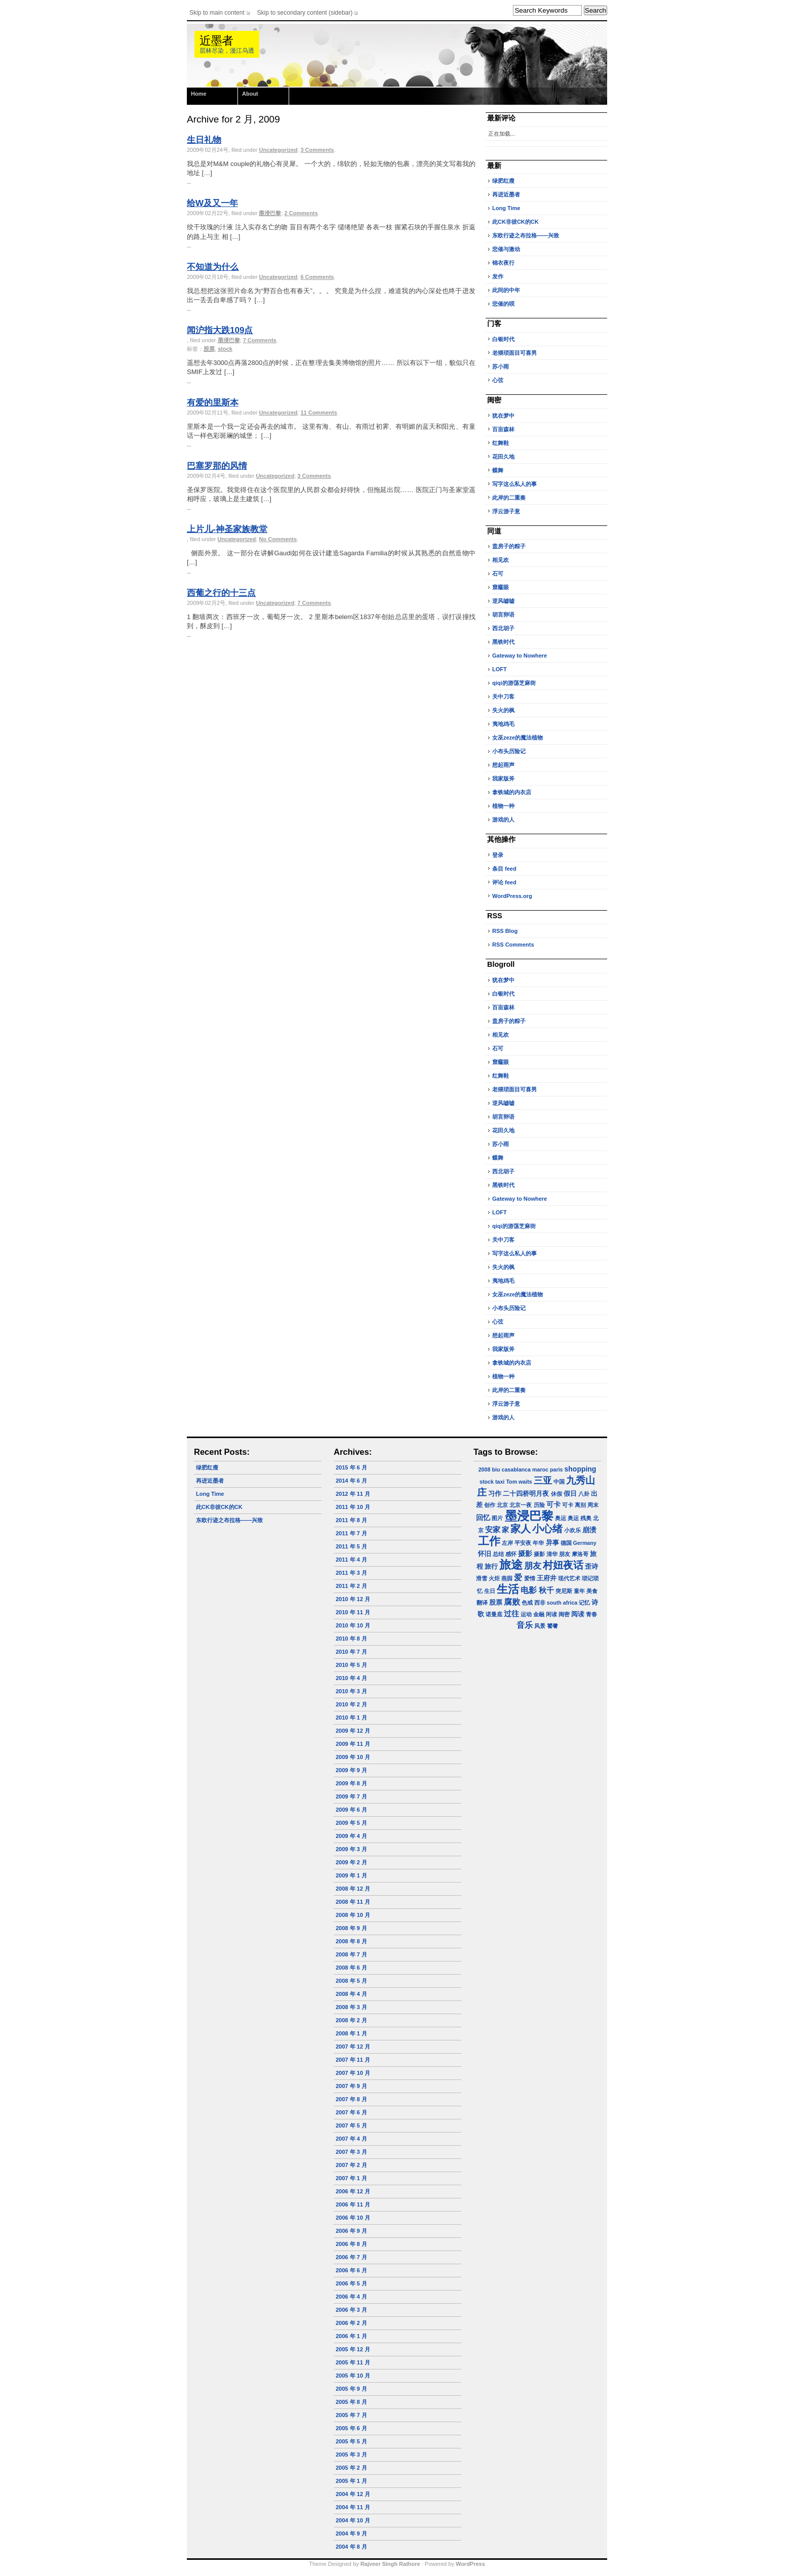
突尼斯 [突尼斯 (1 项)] (563, 1591)
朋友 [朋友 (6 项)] (532, 1566)
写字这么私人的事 (514, 484)
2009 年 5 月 (351, 1823)
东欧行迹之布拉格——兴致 (525, 235)
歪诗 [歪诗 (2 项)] (591, 1566)
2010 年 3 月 (351, 1691)
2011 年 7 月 (351, 1533)
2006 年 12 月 (353, 2191)
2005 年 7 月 (351, 2415)
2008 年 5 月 (351, 1981)
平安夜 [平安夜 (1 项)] (522, 1543)
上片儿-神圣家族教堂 (227, 529)
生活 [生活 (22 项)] (508, 1589)
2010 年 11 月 (353, 1612)
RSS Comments (513, 945)
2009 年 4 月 (351, 1836)
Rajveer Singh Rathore (390, 2564)
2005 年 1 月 (351, 2481)
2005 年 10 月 (353, 2376)
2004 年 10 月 (353, 2520)
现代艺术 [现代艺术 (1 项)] (569, 1578)
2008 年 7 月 (351, 1954)
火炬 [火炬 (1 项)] (494, 1578)
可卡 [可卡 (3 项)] (553, 1504)
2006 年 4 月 (351, 2297)
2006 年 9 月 (351, 2231)
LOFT (499, 669)
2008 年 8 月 (351, 1941)
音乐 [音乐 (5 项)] (525, 1625)
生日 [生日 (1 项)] (489, 1591)
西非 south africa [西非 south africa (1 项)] (555, 1603)
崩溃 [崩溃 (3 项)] (589, 1530)
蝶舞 (497, 470)
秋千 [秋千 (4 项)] (546, 1590)
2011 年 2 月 (351, 1586)
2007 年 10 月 (353, 2073)
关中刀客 (503, 696)
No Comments (278, 539)
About (250, 94)
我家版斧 (503, 778)
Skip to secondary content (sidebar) (305, 12)
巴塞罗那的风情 (217, 466)
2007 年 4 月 (351, 2139)
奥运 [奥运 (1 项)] (560, 1518)
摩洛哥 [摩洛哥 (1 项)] (580, 1554)
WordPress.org (512, 896)
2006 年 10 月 (353, 2218)
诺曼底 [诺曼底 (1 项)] (494, 1614)
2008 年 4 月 (351, 1994)
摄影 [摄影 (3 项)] (525, 1553)
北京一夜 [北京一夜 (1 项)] (520, 1505)
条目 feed (504, 869)
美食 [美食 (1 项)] (592, 1591)
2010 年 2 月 (351, 1704)
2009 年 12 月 (353, 1731)
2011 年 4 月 (351, 1560)
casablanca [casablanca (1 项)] (515, 1469)
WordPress (470, 2564)
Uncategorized (278, 150)
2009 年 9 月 (351, 1770)
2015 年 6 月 (351, 1467)
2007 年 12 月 (353, 2046)
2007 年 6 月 (351, 2112)
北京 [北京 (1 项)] (502, 1505)
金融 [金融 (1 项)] (538, 1614)
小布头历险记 (509, 751)
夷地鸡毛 (503, 724)
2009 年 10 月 (353, 1757)
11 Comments (318, 413)
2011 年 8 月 (351, 1520)
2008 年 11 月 (353, 1902)
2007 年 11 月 (353, 2060)
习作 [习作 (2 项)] (494, 1493)
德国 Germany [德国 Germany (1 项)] (579, 1543)
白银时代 (503, 339)
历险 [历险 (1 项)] (539, 1505)
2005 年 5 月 (351, 2441)
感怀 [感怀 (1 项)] (511, 1554)
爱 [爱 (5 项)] (518, 1577)
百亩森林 (503, 429)
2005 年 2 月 (351, 2468)
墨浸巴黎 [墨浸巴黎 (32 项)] (529, 1516)
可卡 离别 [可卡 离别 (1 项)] (574, 1505)
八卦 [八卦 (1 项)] (583, 1494)
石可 (497, 573)
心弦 (497, 380)
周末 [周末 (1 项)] (593, 1505)
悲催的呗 (503, 304)
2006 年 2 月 (351, 2323)
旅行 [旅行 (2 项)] (491, 1566)
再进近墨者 (506, 194)
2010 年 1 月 (351, 1717)
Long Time (506, 208)
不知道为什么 (213, 267)
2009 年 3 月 (351, 1849)
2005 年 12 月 (353, 2349)
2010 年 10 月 (353, 1625)
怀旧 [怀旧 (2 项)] (484, 1554)
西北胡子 (503, 628)
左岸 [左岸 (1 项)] (507, 1543)
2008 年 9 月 (351, 1928)
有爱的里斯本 (213, 402)
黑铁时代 (503, 642)
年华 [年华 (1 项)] (538, 1543)
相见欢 (500, 560)
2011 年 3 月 (351, 1573)
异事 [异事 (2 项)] (552, 1542)
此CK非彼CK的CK (515, 222)
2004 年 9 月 (351, 2533)
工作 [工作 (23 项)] (489, 1541)
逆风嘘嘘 (503, 601)
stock (225, 349)
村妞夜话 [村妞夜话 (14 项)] (563, 1565)
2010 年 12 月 (353, 1599)
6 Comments (317, 277)
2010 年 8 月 (351, 1638)
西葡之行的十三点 (221, 593)
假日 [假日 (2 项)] (570, 1493)
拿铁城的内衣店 (511, 792)
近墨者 (216, 40)
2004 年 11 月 (353, 2507)
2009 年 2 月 (351, 1862)
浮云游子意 (506, 511)
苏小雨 (500, 366)
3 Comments (317, 150)
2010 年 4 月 (351, 1678)
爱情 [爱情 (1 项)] (529, 1578)
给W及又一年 (212, 203)
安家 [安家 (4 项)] (492, 1529)
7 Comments (259, 340)
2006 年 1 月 (351, 2336)
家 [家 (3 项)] (505, 1530)
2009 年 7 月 (351, 1796)
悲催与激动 (506, 249)
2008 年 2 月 (351, 2020)
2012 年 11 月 (353, 1494)
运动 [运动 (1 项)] (526, 1614)
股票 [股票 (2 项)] (495, 1602)
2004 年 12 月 (353, 2494)
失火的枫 (503, 710)
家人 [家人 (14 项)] (520, 1528)
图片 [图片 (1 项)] (497, 1518)
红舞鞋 (500, 443)
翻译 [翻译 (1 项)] (482, 1603)
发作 (497, 276)
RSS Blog (505, 931)
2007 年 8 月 (351, 2099)
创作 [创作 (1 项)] (489, 1505)
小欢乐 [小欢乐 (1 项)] (572, 1530)
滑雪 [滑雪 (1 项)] (481, 1578)
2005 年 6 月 (351, 2428)
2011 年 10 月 (353, 1507)
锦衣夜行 (503, 263)
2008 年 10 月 (353, 1915)
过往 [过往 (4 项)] (511, 1613)
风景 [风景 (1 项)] (539, 1626)
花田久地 (503, 457)
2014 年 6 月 (351, 1481)
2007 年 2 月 (351, 2165)
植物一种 (503, 806)
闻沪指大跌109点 (220, 330)
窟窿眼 (500, 587)
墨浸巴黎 (270, 213)
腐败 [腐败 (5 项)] (512, 1602)
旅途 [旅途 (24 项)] (511, 1564)
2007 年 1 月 (351, 2178)
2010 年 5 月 (351, 1665)
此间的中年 (506, 290)
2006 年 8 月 (351, 2244)
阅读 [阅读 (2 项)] (577, 1614)
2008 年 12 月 (353, 1889)
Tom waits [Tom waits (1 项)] (519, 1482)
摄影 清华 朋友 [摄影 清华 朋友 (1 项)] (552, 1554)
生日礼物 (204, 140)
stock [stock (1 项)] (487, 1482)
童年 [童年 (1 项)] (579, 1591)
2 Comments (301, 213)
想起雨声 (503, 765)
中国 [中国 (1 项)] (559, 1482)
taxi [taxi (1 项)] (499, 1482)
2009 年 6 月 (351, 1810)
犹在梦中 (503, 416)
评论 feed (504, 882)
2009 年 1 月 (351, 1875)
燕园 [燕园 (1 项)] (506, 1578)
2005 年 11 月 (353, 2362)
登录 (497, 855)
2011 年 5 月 (351, 1546)
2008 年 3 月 (351, 2007)
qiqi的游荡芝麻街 (514, 683)
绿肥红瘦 (503, 181)
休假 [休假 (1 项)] (556, 1494)
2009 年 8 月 (351, 1783)
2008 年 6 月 (351, 1968)
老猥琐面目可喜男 (514, 353)
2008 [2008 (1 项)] (485, 1469)
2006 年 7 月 (351, 2257)
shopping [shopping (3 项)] (581, 1469)
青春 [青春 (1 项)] (591, 1614)
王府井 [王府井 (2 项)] (547, 1578)
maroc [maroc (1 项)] (540, 1469)
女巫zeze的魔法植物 (517, 737)
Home (199, 94)
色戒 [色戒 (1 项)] (527, 1603)
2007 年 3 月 (351, 2152)
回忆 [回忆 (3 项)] (483, 1518)
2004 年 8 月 (351, 2547)
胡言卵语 (503, 614)
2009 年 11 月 (353, 1744)
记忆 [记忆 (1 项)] (584, 1603)
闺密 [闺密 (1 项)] (564, 1614)
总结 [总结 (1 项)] (498, 1554)
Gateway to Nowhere (519, 655)
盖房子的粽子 (509, 546)
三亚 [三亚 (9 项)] (543, 1480)
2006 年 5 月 (351, 2283)
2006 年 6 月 (351, 2270)
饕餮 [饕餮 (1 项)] (552, 1626)
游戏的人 (503, 819)
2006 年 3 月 (351, 2310)
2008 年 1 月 (351, 2033)
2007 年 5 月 (351, 2125)
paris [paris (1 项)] (556, 1469)
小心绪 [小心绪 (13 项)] (547, 1528)
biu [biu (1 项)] (496, 1469)
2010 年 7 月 (351, 1652)
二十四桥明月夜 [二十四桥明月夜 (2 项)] (526, 1493)
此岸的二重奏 (509, 498)
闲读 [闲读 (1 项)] (551, 1614)
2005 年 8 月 (351, 2402)
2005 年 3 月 (351, 2454)
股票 (209, 349)
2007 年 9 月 (351, 2086)
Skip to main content (217, 12)
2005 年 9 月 (351, 2389)
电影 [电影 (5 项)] (529, 1590)
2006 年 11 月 (353, 2204)
